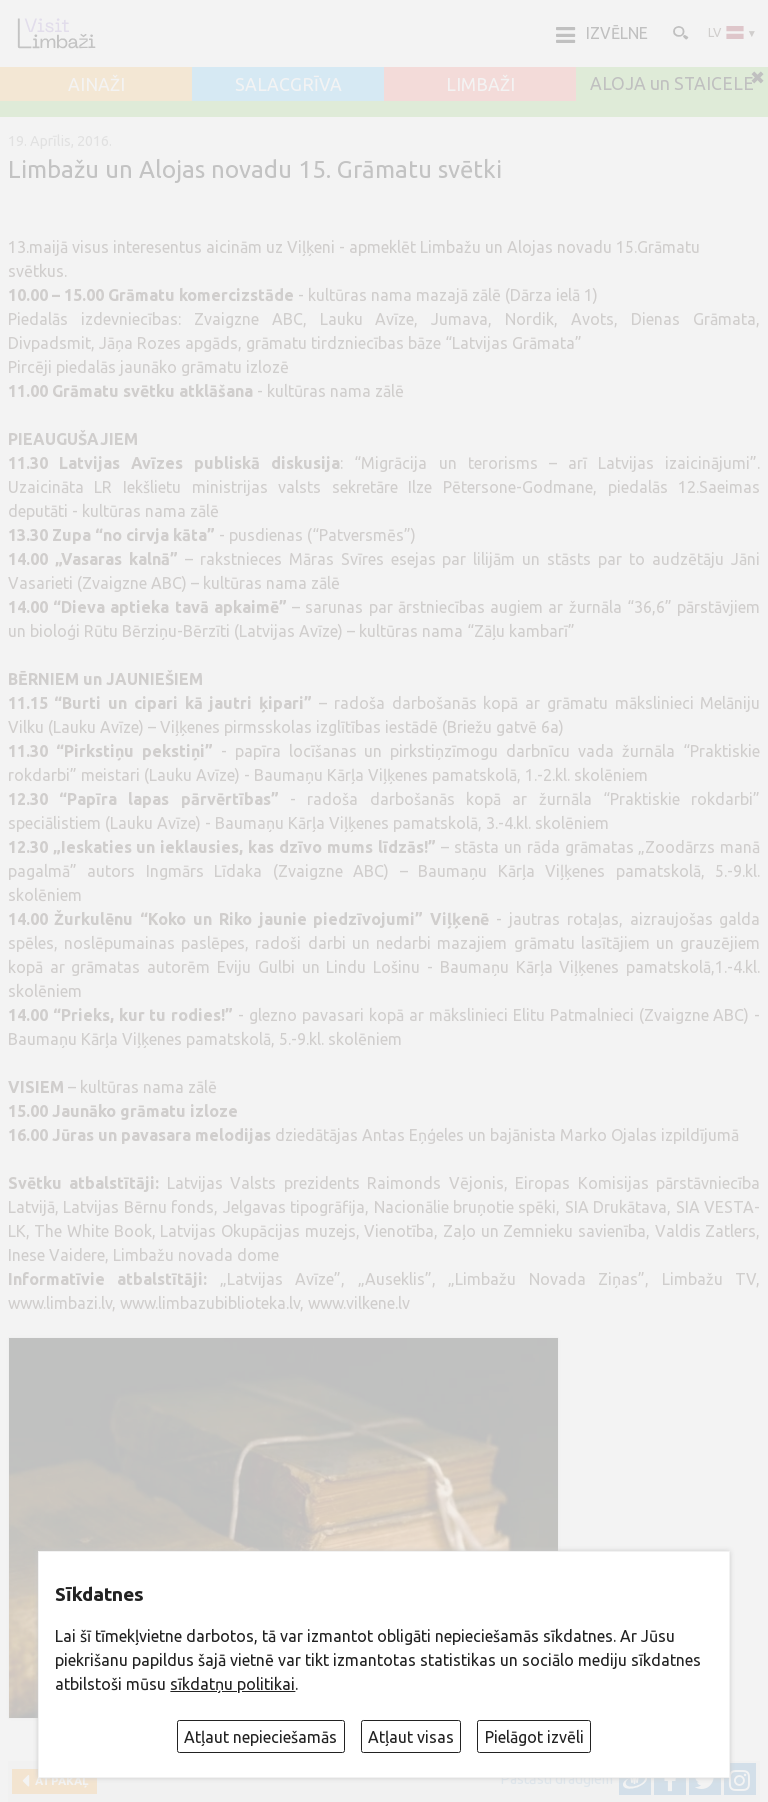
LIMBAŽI (480, 85)
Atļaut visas (411, 1737)
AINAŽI (96, 85)
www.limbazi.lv (60, 1303)
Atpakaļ (58, 1780)
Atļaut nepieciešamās (260, 1737)
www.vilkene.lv (359, 1303)
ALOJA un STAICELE (672, 84)
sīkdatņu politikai (232, 1684)
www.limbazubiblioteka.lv (210, 1303)
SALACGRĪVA (288, 85)
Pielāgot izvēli (534, 1737)
